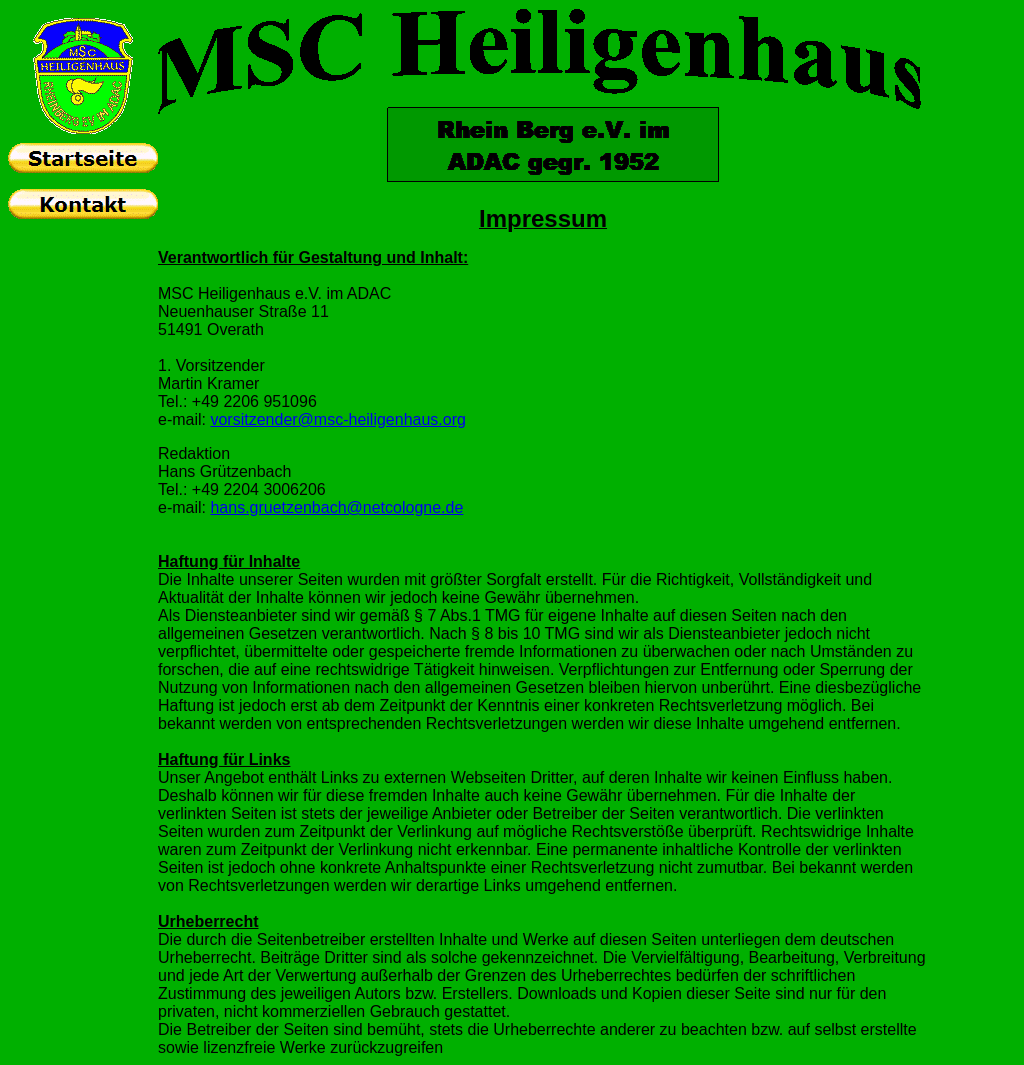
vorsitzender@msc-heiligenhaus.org (337, 419)
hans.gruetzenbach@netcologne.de (336, 507)
